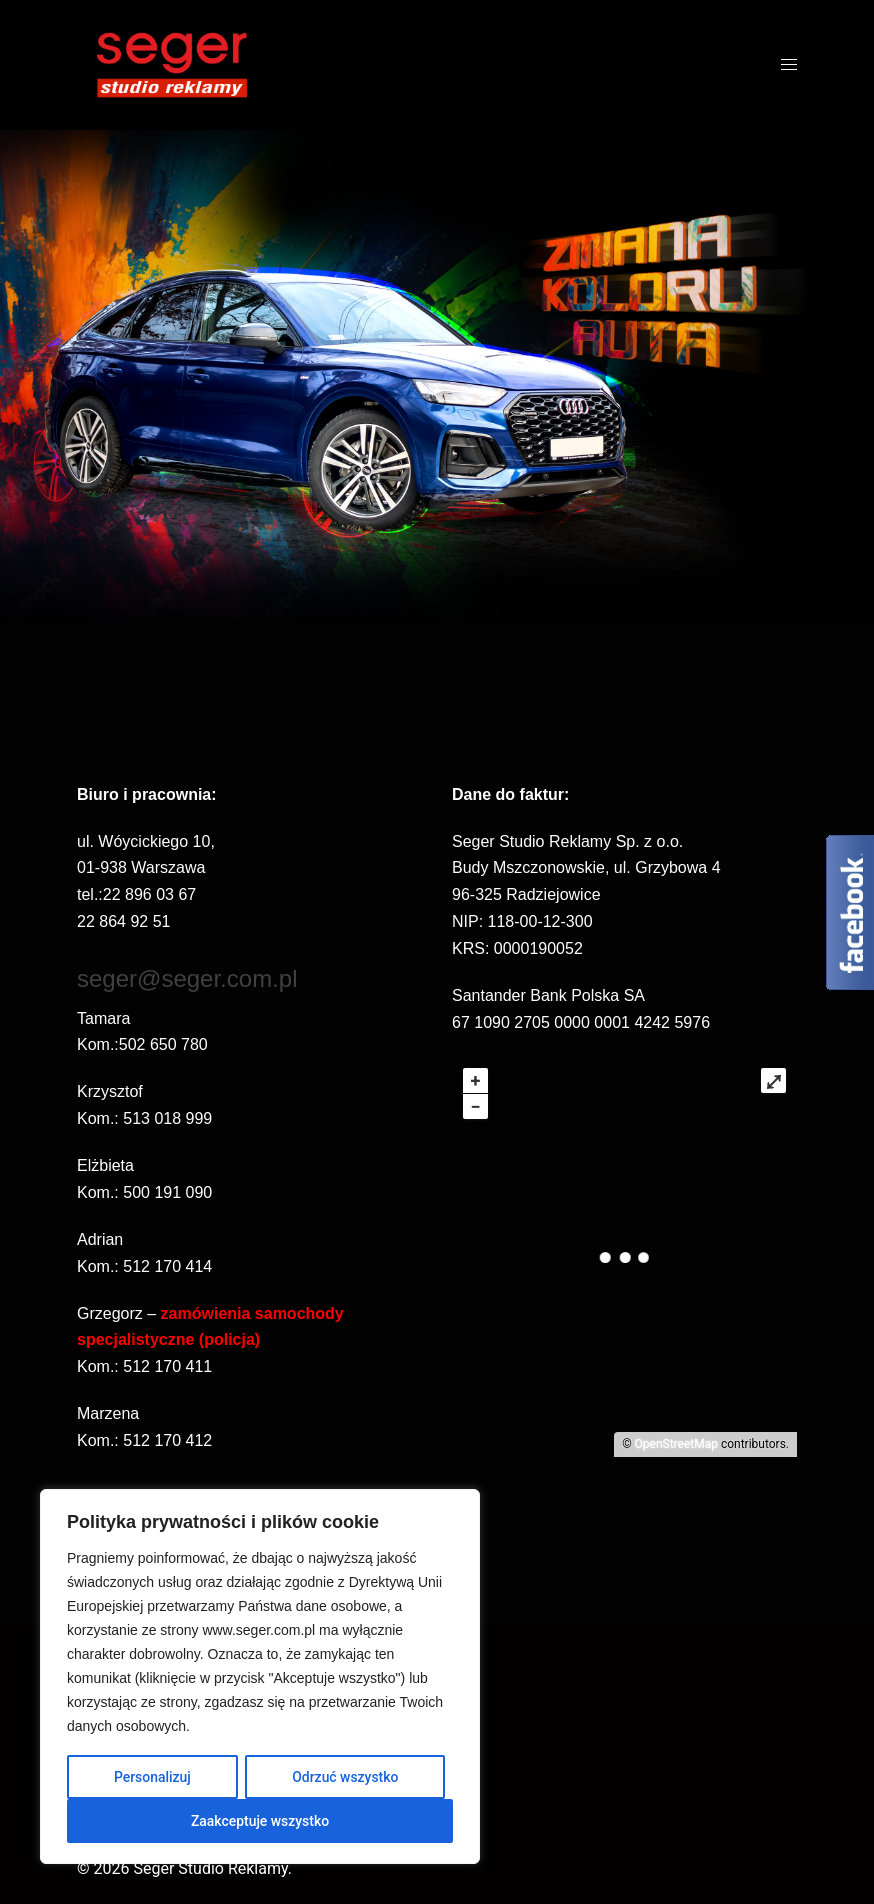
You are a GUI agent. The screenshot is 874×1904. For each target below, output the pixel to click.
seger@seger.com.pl (187, 978)
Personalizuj (152, 1777)
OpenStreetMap (676, 1444)
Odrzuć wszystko (345, 1777)
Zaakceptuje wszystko (260, 1821)
